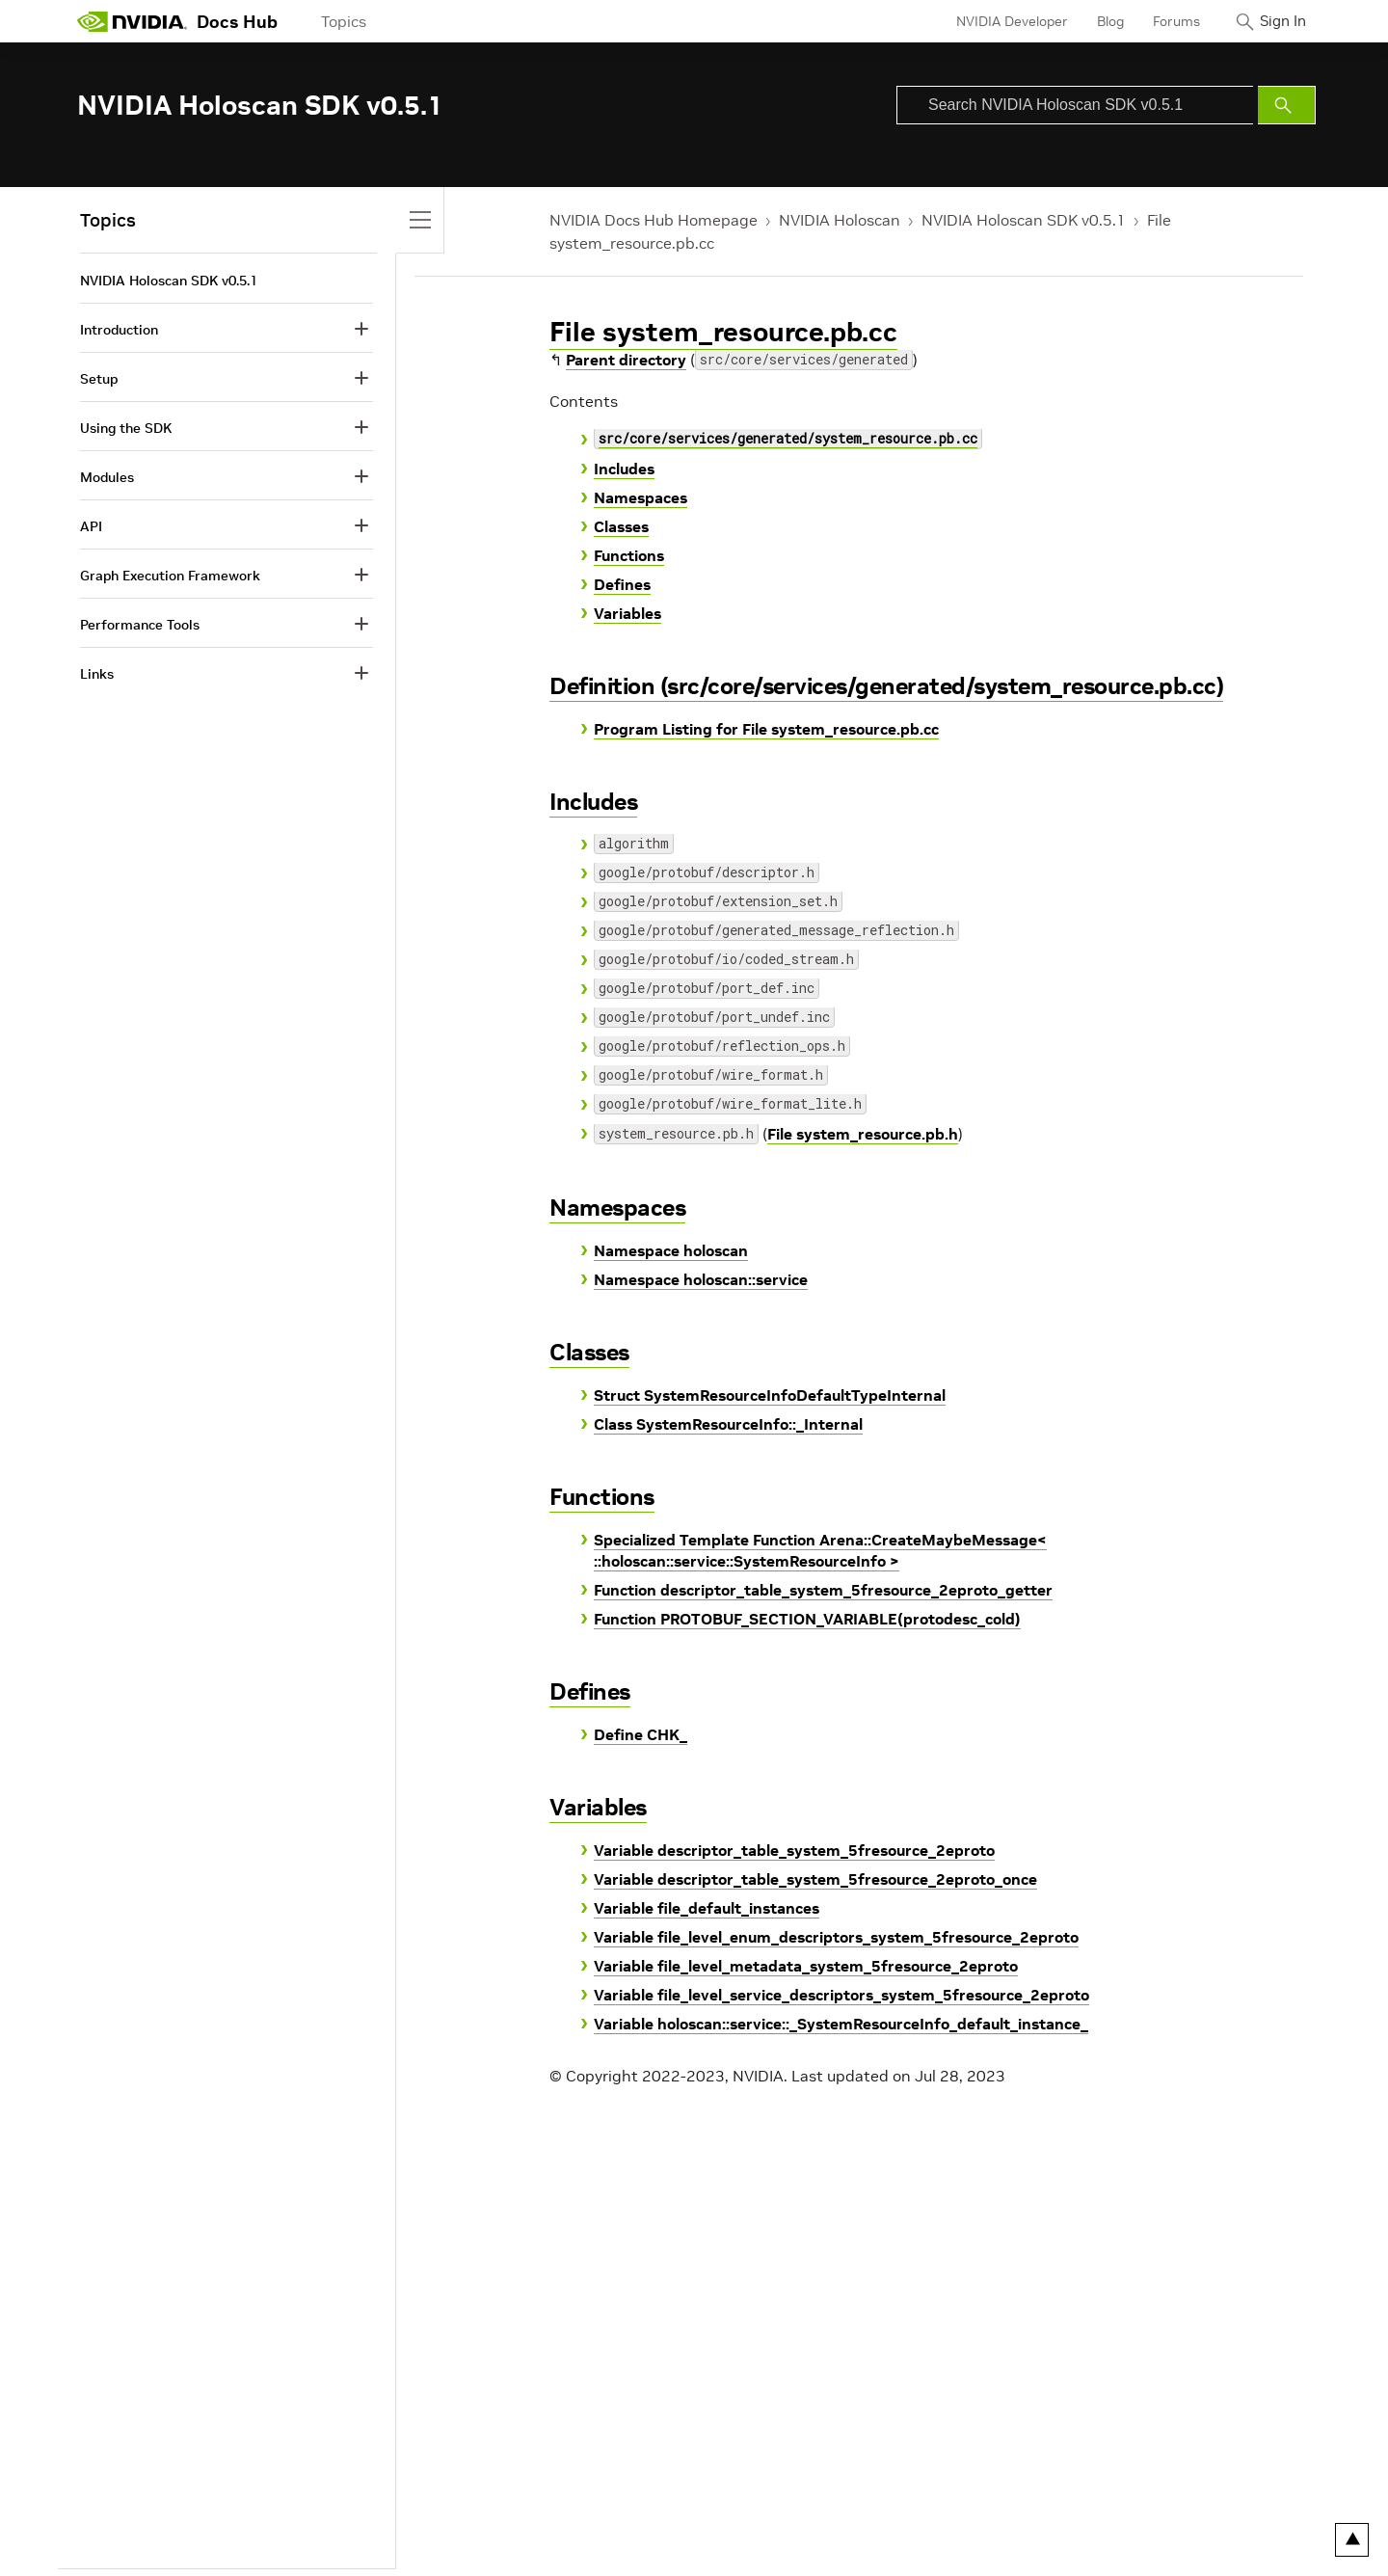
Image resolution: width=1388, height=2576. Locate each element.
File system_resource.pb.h (862, 1133)
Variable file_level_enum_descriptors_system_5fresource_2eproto (836, 1936)
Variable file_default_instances (706, 1908)
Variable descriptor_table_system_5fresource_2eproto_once (815, 1879)
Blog (1094, 21)
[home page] (132, 21)
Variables (627, 613)
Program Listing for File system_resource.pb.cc (766, 728)
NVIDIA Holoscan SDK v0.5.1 (1023, 219)
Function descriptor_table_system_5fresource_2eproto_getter (823, 1589)
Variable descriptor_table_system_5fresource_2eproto (794, 1850)
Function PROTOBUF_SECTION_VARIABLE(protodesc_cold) (807, 1618)
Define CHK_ (640, 1734)
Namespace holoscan (671, 1250)
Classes (621, 526)
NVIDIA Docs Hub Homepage (653, 219)
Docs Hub (237, 22)
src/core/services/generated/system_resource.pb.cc (788, 440)
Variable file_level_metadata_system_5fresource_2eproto (806, 1965)
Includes (624, 468)
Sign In (1275, 21)
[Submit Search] (1287, 105)
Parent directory (626, 359)
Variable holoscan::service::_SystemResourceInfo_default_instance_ (841, 2023)
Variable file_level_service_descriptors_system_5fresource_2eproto (841, 1994)
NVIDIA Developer (996, 21)
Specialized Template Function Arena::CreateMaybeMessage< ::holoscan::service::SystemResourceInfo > (820, 1550)
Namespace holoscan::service (701, 1279)
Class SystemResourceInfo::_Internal (728, 1424)
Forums (1160, 21)
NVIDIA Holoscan (839, 219)
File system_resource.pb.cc (723, 332)
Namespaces (640, 497)
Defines (622, 584)
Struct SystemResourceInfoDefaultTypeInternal (770, 1395)
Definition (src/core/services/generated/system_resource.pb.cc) (886, 686)
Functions (629, 555)
